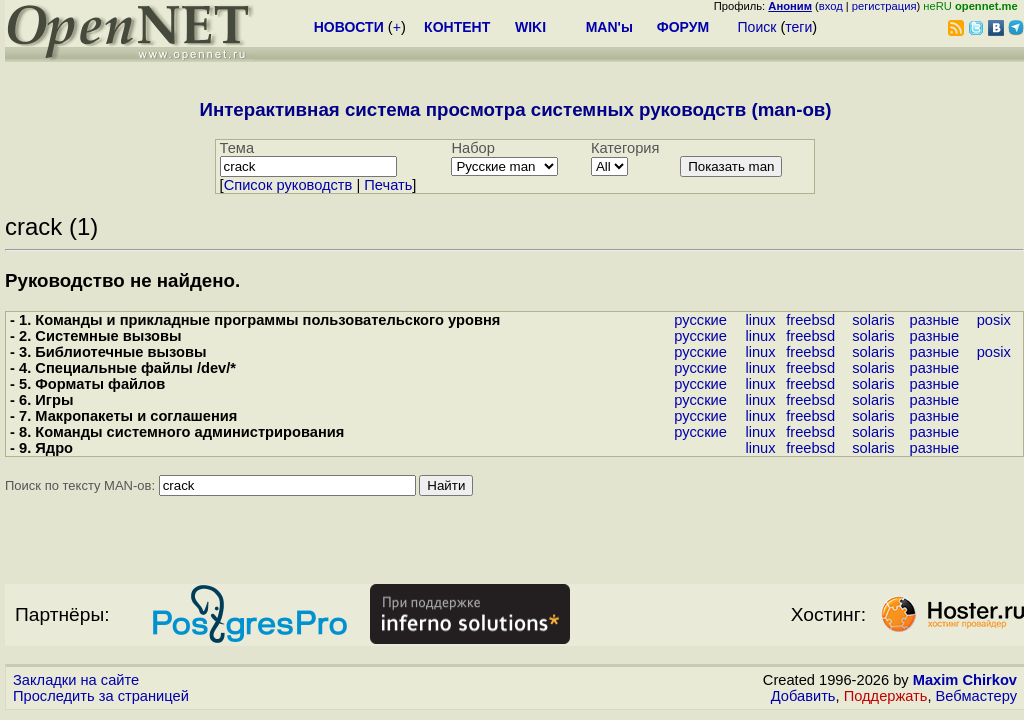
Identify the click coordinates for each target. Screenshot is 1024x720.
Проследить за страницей (101, 696)
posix (994, 320)
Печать (388, 185)
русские (700, 320)
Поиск (757, 27)
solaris (873, 320)
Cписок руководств (288, 185)
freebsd (810, 320)
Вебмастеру (976, 696)
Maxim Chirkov (965, 680)
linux (760, 320)
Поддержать (886, 696)
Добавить (803, 696)
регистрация (884, 6)
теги (798, 27)
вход (831, 6)
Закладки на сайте (76, 680)
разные (935, 320)
